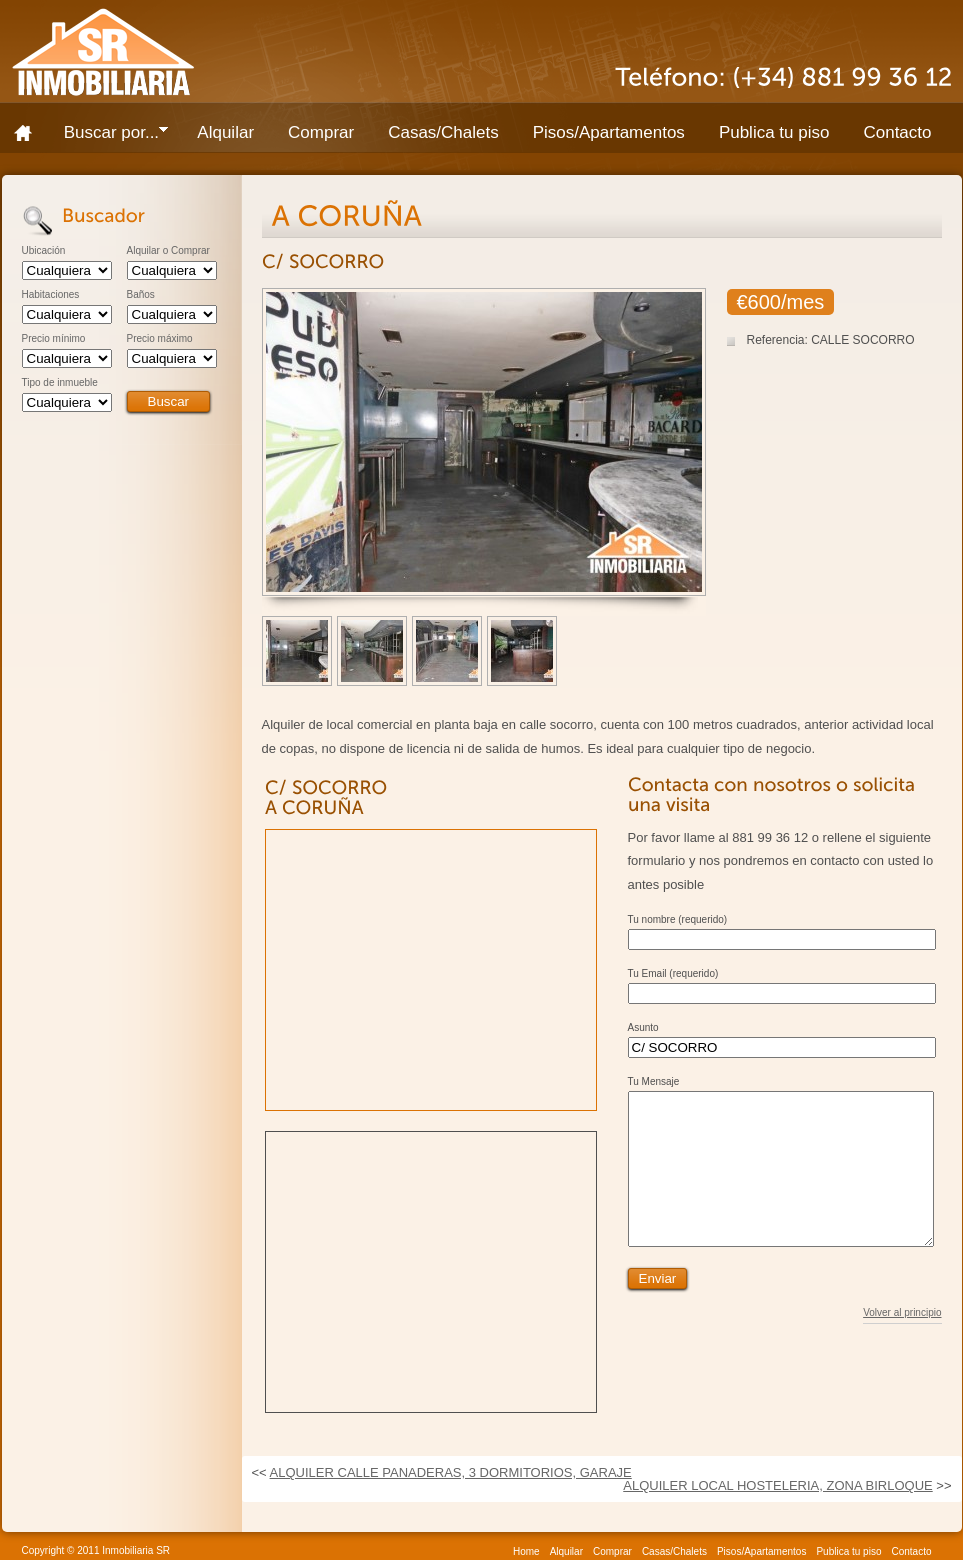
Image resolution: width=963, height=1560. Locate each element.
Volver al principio (902, 1343)
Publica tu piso (774, 132)
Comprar (321, 132)
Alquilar (225, 132)
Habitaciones (51, 295)
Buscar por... (107, 136)
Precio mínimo (54, 339)
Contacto (897, 132)
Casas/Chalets (443, 132)
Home (30, 133)
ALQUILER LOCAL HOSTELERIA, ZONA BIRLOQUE (777, 1485)
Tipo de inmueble (60, 383)
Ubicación (44, 251)
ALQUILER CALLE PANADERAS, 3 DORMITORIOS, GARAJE (451, 1472)
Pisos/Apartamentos (609, 132)
